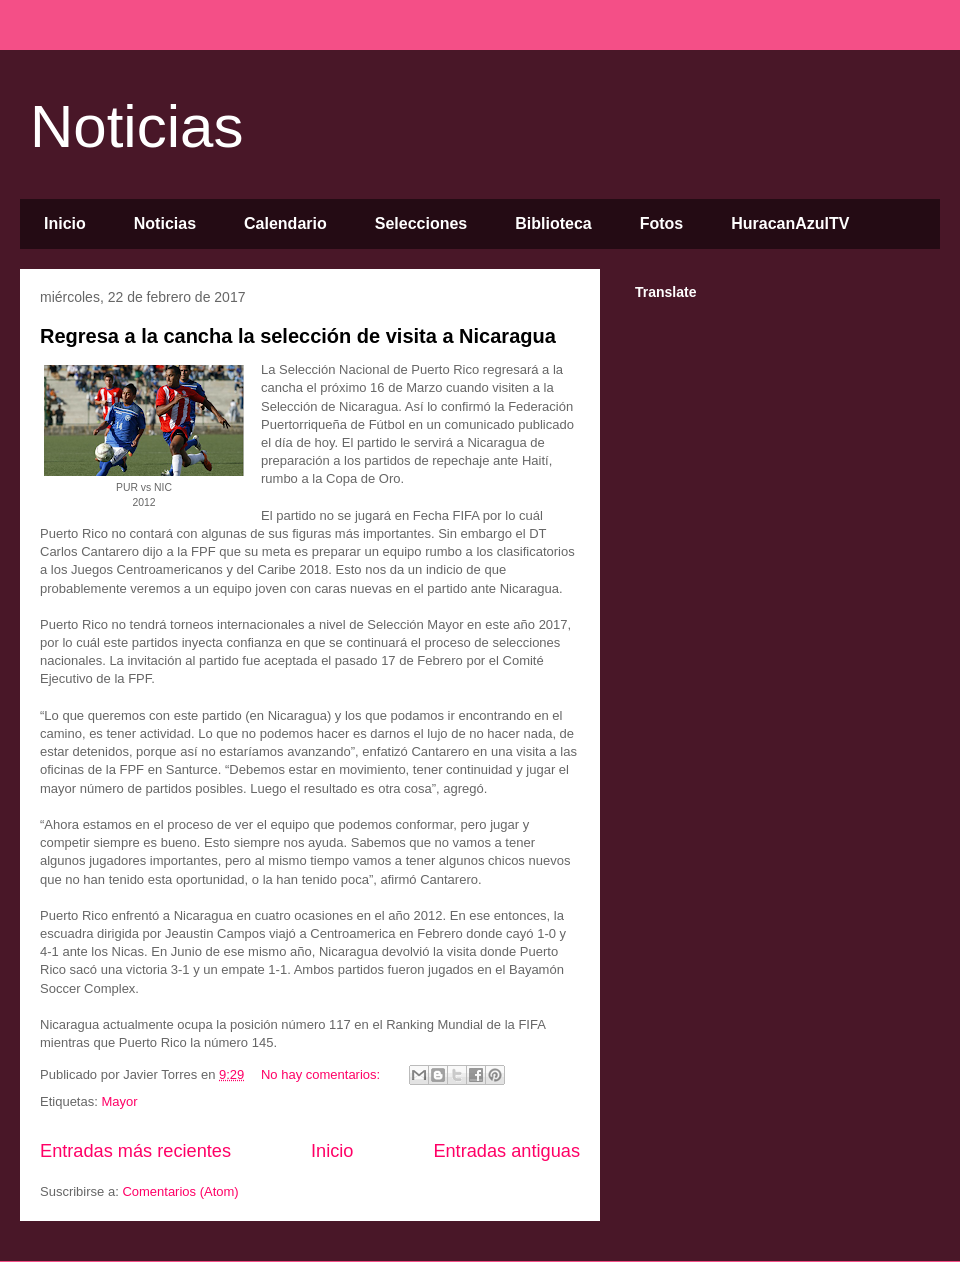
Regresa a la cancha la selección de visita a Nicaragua (298, 336)
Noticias (136, 126)
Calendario (285, 223)
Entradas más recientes (135, 1151)
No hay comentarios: (322, 1074)
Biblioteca (553, 223)
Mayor (119, 1101)
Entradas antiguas (506, 1151)
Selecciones (421, 223)
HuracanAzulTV (790, 223)
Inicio (65, 223)
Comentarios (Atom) (180, 1191)
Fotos (662, 223)
